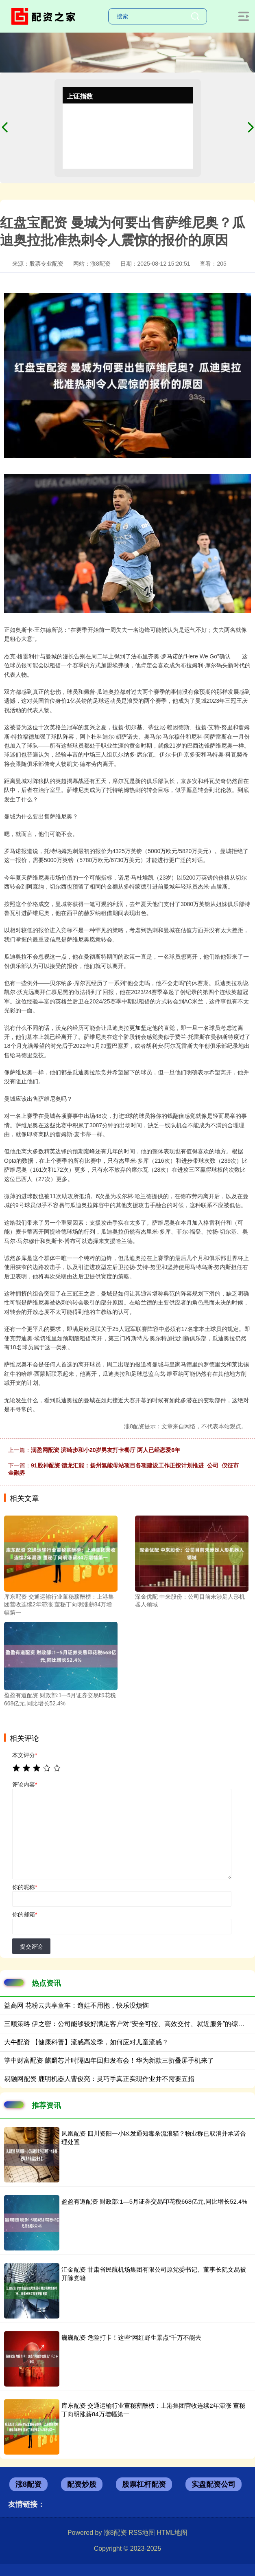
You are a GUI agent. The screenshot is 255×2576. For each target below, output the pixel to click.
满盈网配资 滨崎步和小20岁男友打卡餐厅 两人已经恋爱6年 (105, 1450)
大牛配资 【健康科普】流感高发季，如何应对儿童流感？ (86, 2042)
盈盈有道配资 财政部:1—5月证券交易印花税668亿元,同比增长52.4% (154, 2201)
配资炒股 (81, 2484)
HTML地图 (172, 2532)
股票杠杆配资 (144, 2484)
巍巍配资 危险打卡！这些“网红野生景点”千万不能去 (131, 2337)
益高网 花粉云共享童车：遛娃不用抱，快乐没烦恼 (76, 2005)
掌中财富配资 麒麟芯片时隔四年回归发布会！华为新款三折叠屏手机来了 (109, 2060)
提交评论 (31, 1946)
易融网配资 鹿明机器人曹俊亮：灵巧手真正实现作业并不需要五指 (99, 2078)
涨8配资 (28, 2484)
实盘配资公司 (213, 2484)
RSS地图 (142, 2532)
